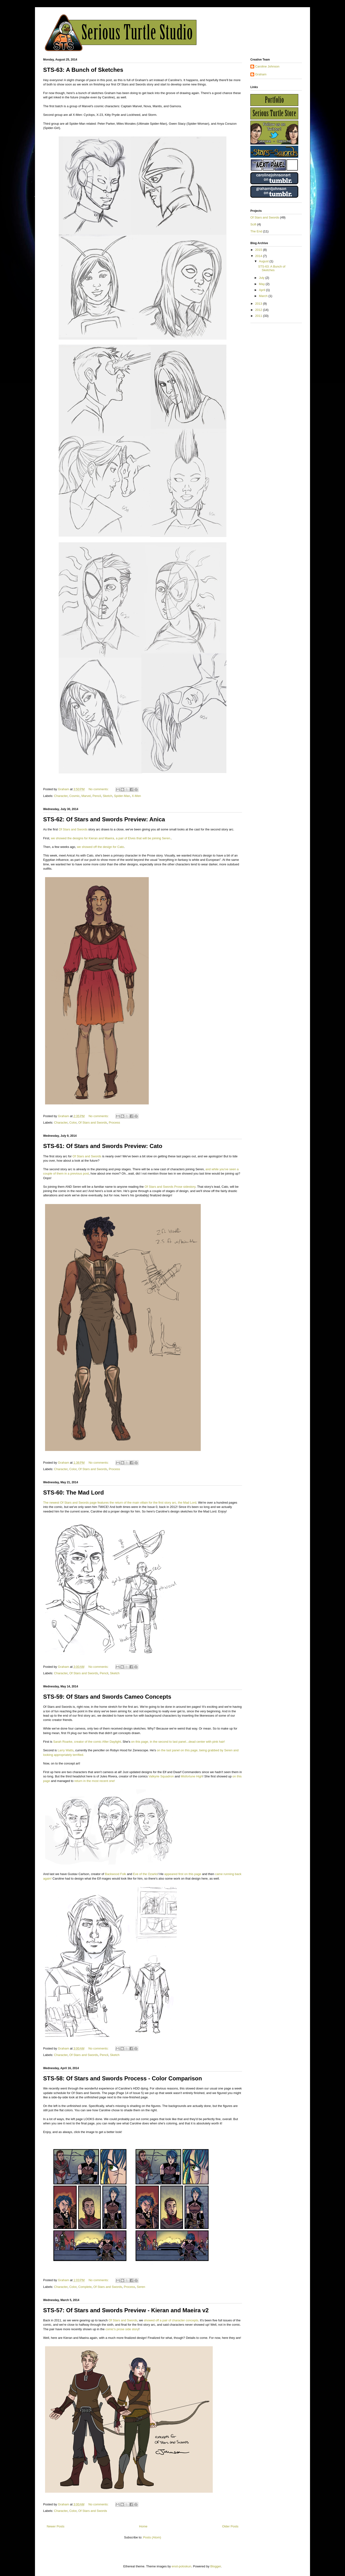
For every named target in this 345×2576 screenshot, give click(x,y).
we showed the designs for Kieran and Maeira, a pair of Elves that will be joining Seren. (111, 838)
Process (114, 1122)
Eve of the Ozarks (145, 1874)
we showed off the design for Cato (100, 847)
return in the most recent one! (94, 1781)
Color (72, 1122)
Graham (260, 74)
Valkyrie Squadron (161, 1776)
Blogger (215, 2566)
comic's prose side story (121, 2329)
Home (143, 2526)
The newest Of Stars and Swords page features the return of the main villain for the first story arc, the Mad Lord (119, 1502)
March (264, 296)
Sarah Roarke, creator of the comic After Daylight (87, 1741)
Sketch (107, 796)
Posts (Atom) (152, 2537)
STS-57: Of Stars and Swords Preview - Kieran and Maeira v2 (126, 2310)
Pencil (96, 796)
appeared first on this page (183, 1874)
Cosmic (74, 796)
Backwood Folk (115, 1874)
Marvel (86, 796)
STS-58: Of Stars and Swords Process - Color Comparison (122, 2078)
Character (61, 796)
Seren (141, 2287)
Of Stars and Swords (73, 829)
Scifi (253, 224)
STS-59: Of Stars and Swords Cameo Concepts (107, 1696)
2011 (259, 316)
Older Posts (230, 2526)
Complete (85, 2287)
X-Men (136, 796)
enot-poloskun (181, 2566)
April (262, 290)
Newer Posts (55, 2526)
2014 (259, 256)
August (264, 261)
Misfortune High (191, 1776)
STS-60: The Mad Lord (73, 1492)
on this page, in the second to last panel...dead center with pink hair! (178, 1741)
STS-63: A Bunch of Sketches (83, 70)
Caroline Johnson (267, 66)
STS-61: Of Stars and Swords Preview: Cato (102, 1146)
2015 (259, 250)
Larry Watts (66, 1750)
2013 (259, 303)
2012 (259, 310)
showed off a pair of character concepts (171, 2320)
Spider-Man (122, 796)
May (262, 284)
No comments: (99, 789)
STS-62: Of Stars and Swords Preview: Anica (104, 819)
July (262, 278)
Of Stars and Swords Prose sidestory (169, 1186)
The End (256, 231)
